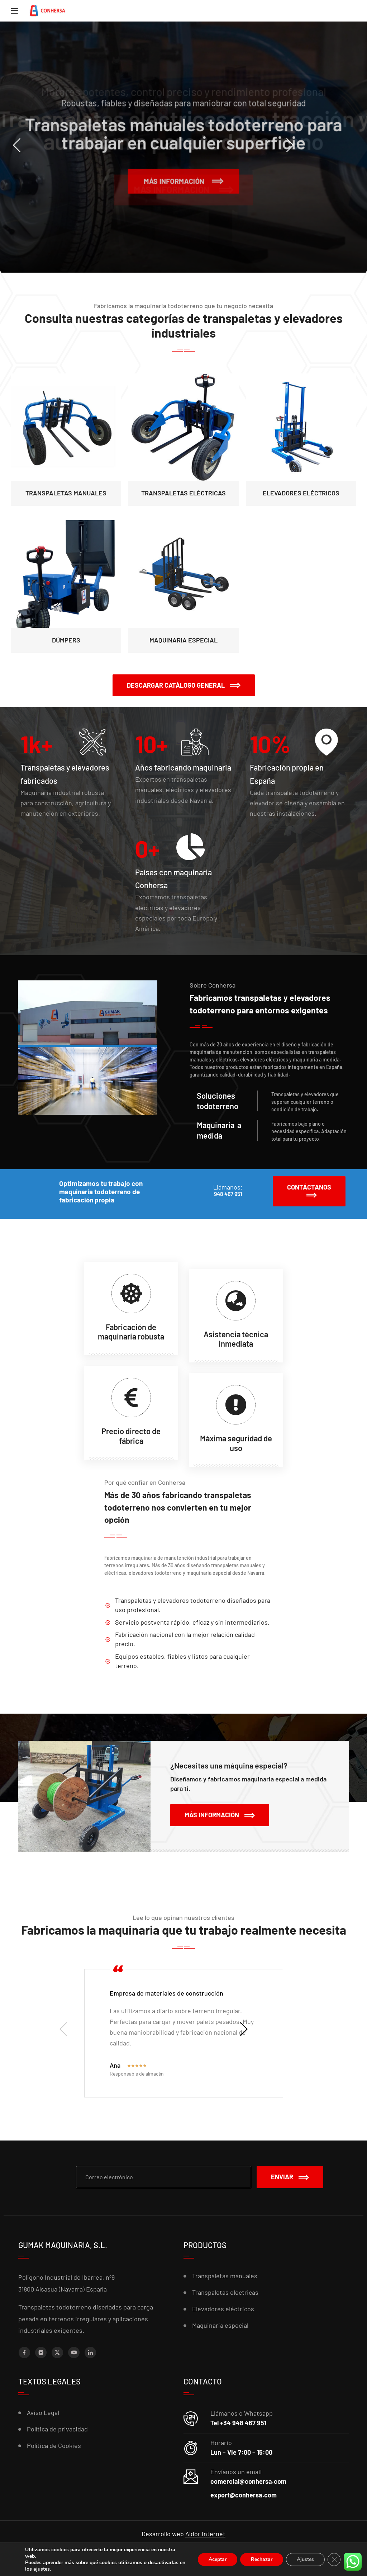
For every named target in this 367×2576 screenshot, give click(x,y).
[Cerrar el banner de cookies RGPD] (334, 2559)
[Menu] (14, 11)
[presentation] (43, 145)
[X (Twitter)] (57, 2352)
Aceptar (215, 2559)
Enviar (290, 2177)
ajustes (82, 2569)
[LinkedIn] (90, 2352)
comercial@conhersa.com (248, 2481)
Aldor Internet (205, 2534)
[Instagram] (41, 2352)
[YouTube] (74, 2352)
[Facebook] (24, 2352)
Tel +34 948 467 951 (238, 2423)
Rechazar (260, 2559)
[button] (184, 685)
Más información (183, 178)
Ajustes (305, 2559)
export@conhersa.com (243, 2495)
